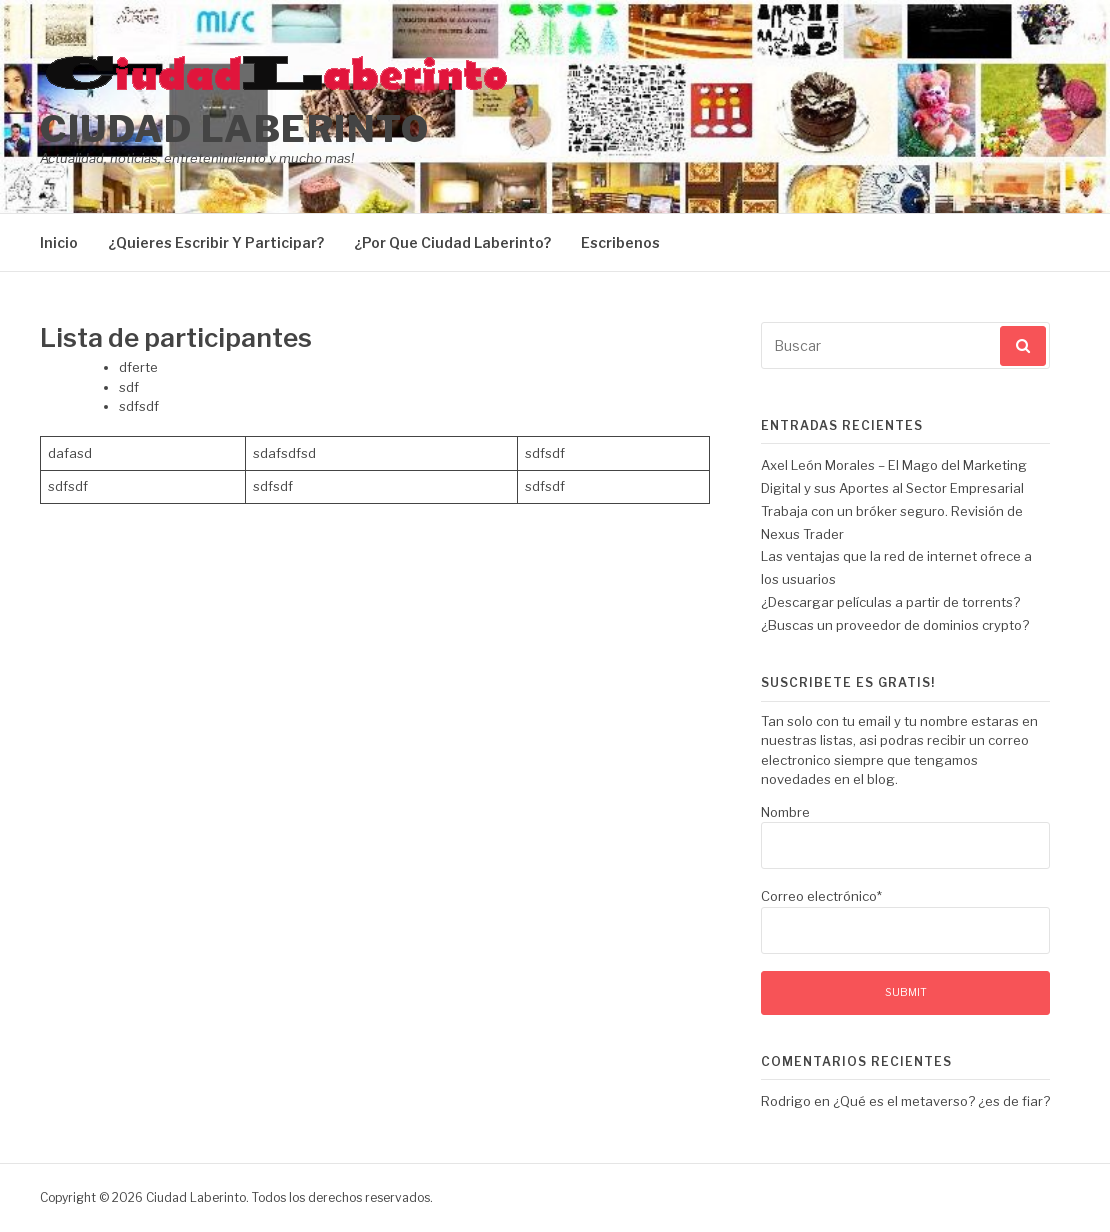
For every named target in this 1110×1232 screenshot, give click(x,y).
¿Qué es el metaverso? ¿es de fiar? (941, 1101)
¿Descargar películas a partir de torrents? (890, 602)
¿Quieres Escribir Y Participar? (216, 242)
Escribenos (620, 242)
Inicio (59, 242)
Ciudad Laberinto (234, 129)
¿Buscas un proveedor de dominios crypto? (895, 625)
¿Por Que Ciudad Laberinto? (452, 242)
